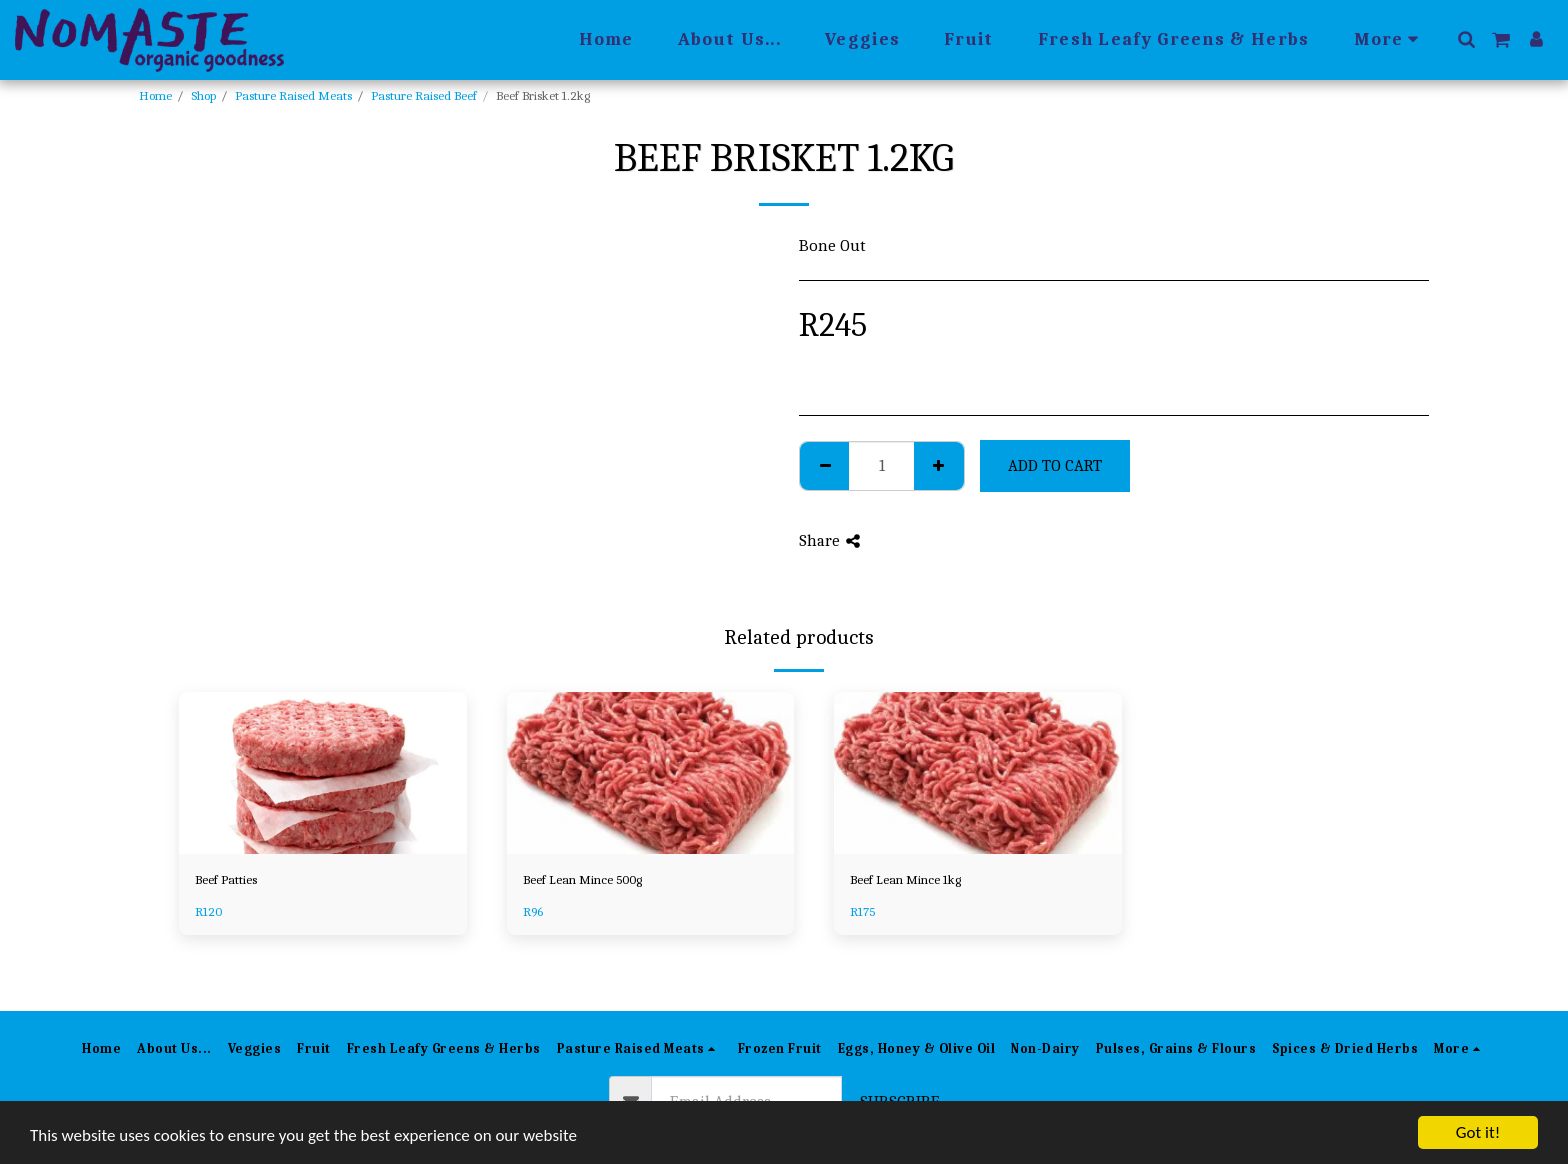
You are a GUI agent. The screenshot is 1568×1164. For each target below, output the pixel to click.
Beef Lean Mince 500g (582, 879)
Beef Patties (226, 879)
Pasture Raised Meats (293, 95)
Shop (203, 95)
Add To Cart (1055, 465)
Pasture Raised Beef (424, 95)
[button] (1466, 39)
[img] (323, 773)
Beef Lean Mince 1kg (905, 879)
